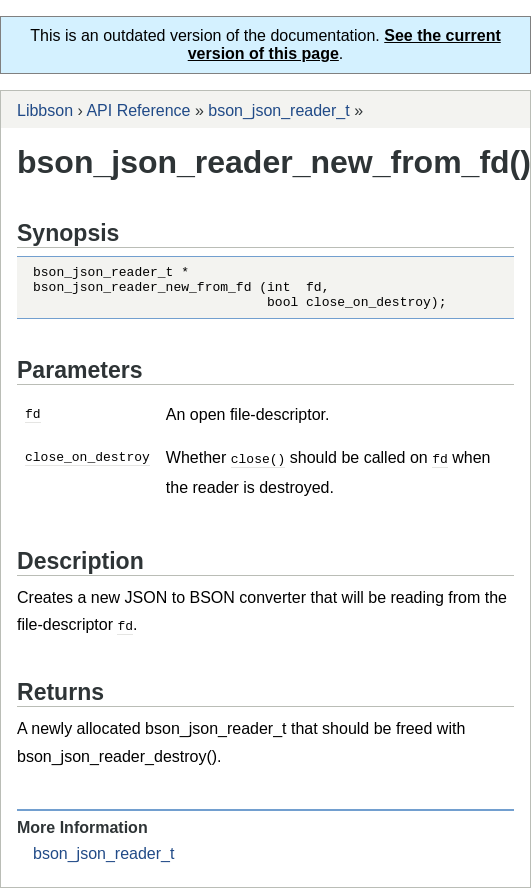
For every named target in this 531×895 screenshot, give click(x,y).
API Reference (138, 110)
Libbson (45, 110)
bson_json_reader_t (278, 110)
